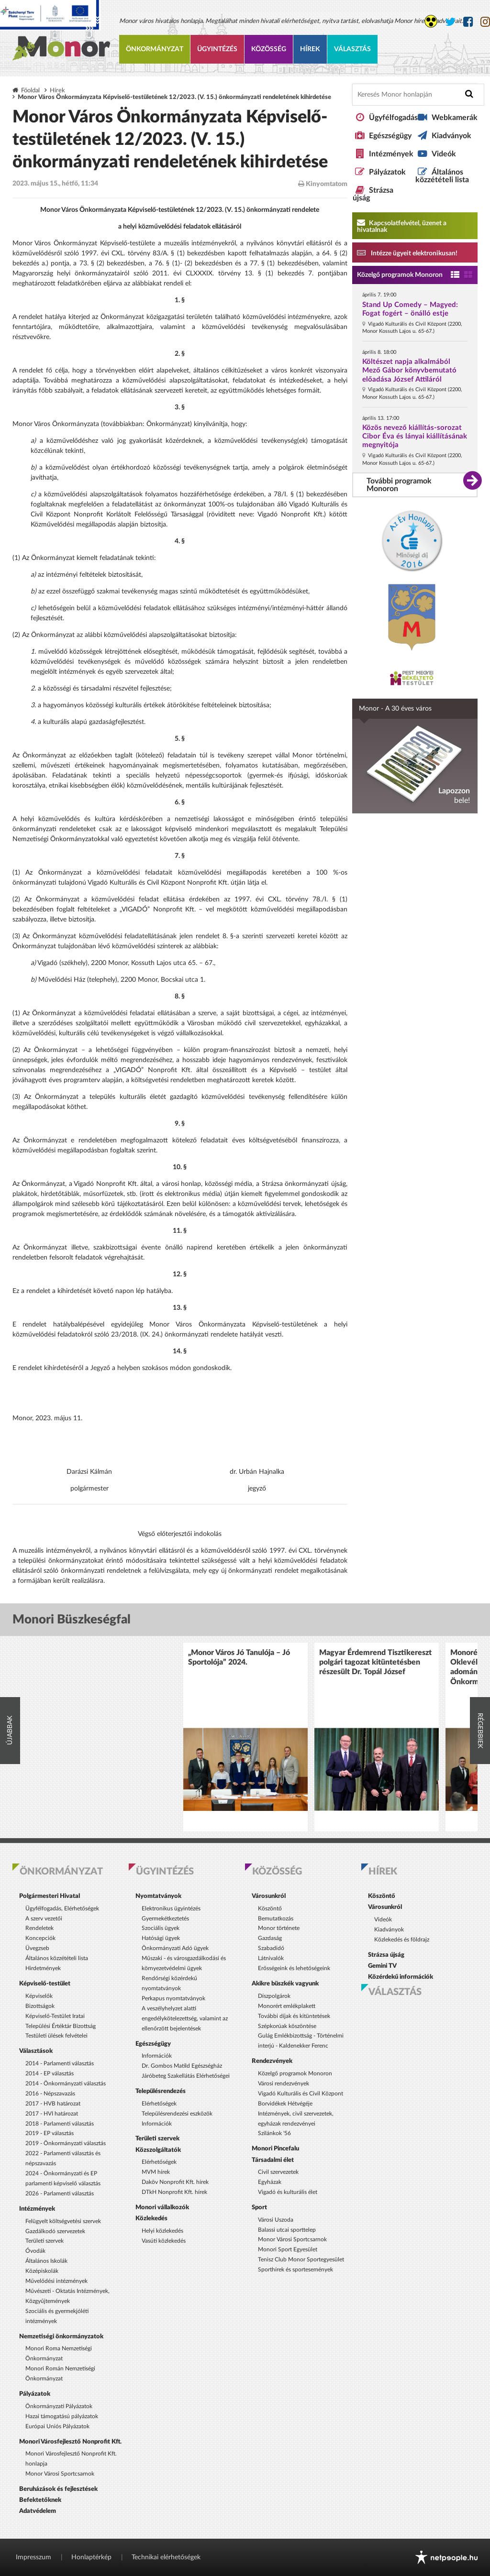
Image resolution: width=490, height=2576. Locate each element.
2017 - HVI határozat (51, 2113)
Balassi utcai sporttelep (287, 2230)
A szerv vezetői (43, 1918)
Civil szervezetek (278, 2172)
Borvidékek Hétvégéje (285, 2103)
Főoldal (30, 90)
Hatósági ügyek (161, 1938)
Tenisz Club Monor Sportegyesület (301, 2259)
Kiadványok (451, 136)
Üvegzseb (37, 1948)
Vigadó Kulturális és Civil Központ (300, 2093)
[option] (245, 1737)
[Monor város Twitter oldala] (450, 22)
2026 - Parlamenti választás (59, 2193)
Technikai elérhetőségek (166, 2557)
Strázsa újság (386, 1954)
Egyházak (269, 2182)
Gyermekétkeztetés (165, 1918)
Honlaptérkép (91, 2557)
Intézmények (391, 154)
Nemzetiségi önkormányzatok (61, 2336)
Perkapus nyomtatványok (173, 1998)
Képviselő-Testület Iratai (55, 2016)
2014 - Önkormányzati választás (65, 2083)
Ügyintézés (217, 49)
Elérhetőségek (159, 2103)
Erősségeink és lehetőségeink (294, 1968)
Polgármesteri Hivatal (49, 1896)
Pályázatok (387, 172)
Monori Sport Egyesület (287, 2249)
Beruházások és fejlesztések (58, 2489)
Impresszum (33, 2557)
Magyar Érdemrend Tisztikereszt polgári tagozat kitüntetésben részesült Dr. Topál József (375, 1662)
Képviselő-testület (44, 1983)
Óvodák (35, 2251)
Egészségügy (390, 136)
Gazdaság (270, 1938)
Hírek (310, 49)
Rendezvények (272, 2061)
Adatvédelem (37, 2511)
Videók (444, 154)
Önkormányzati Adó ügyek (175, 1948)
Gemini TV (382, 1965)
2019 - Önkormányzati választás (65, 2143)
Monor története (279, 1928)
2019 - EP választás (49, 2133)
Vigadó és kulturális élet (287, 2192)
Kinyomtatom (322, 183)
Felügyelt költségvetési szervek (63, 2221)
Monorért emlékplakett (286, 2006)
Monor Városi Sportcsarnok (59, 2474)
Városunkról (269, 1896)
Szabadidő (271, 1948)
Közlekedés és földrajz (401, 1939)
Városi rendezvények (283, 2083)
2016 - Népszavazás (50, 2093)
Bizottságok (40, 2006)
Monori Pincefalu (275, 2148)
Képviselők (39, 1996)
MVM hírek (156, 2172)
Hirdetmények (43, 1968)
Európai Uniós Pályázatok (57, 2426)
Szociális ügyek (160, 1928)
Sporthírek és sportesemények (295, 2269)
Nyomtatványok (158, 1896)
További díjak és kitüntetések (294, 2016)
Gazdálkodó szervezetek (55, 2231)
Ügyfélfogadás (393, 117)
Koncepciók (40, 1938)
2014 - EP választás (49, 2073)
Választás (352, 49)
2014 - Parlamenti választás (59, 2063)
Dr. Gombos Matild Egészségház (182, 2066)
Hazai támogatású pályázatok (61, 2416)
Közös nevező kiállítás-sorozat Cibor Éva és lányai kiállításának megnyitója (414, 436)
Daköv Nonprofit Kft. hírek (175, 2182)
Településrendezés (160, 2091)
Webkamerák (455, 117)
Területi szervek (44, 2241)
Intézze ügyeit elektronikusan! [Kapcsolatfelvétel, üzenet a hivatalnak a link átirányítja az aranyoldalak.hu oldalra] (407, 252)
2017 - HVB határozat (52, 2103)
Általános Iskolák (46, 2261)
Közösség (268, 49)
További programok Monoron (399, 485)
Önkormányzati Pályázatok (58, 2406)
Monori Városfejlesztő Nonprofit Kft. (70, 2441)
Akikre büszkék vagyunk (285, 1983)
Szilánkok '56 (274, 2133)
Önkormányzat (154, 49)
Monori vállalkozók (162, 2207)
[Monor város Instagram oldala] (485, 22)
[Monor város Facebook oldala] (468, 22)
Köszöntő (270, 1908)
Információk (157, 2056)
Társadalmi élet (273, 2160)
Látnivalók (271, 1958)
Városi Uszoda (275, 2220)
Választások (36, 2051)
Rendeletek (39, 1928)
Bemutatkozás (275, 1918)
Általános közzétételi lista (442, 176)
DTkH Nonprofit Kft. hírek (174, 2192)
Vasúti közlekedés (164, 2241)
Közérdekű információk (400, 1976)
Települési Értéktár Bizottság (60, 2026)
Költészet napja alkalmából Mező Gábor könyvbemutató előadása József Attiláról (409, 370)
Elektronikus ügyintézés (171, 1908)
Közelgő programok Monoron (400, 275)
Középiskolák (41, 2271)
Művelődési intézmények (56, 2281)
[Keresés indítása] (469, 93)
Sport (259, 2207)
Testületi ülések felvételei (56, 2036)
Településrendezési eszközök (177, 2113)
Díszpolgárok (274, 1996)
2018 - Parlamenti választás (59, 2124)
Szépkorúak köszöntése (287, 2026)
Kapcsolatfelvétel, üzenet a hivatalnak (401, 225)
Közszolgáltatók (158, 2150)
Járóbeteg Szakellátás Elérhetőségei (186, 2076)
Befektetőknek (40, 2500)
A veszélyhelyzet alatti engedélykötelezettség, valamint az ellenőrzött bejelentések (185, 2018)
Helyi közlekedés (162, 2231)
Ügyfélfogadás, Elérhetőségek (62, 1908)
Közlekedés (151, 2218)
